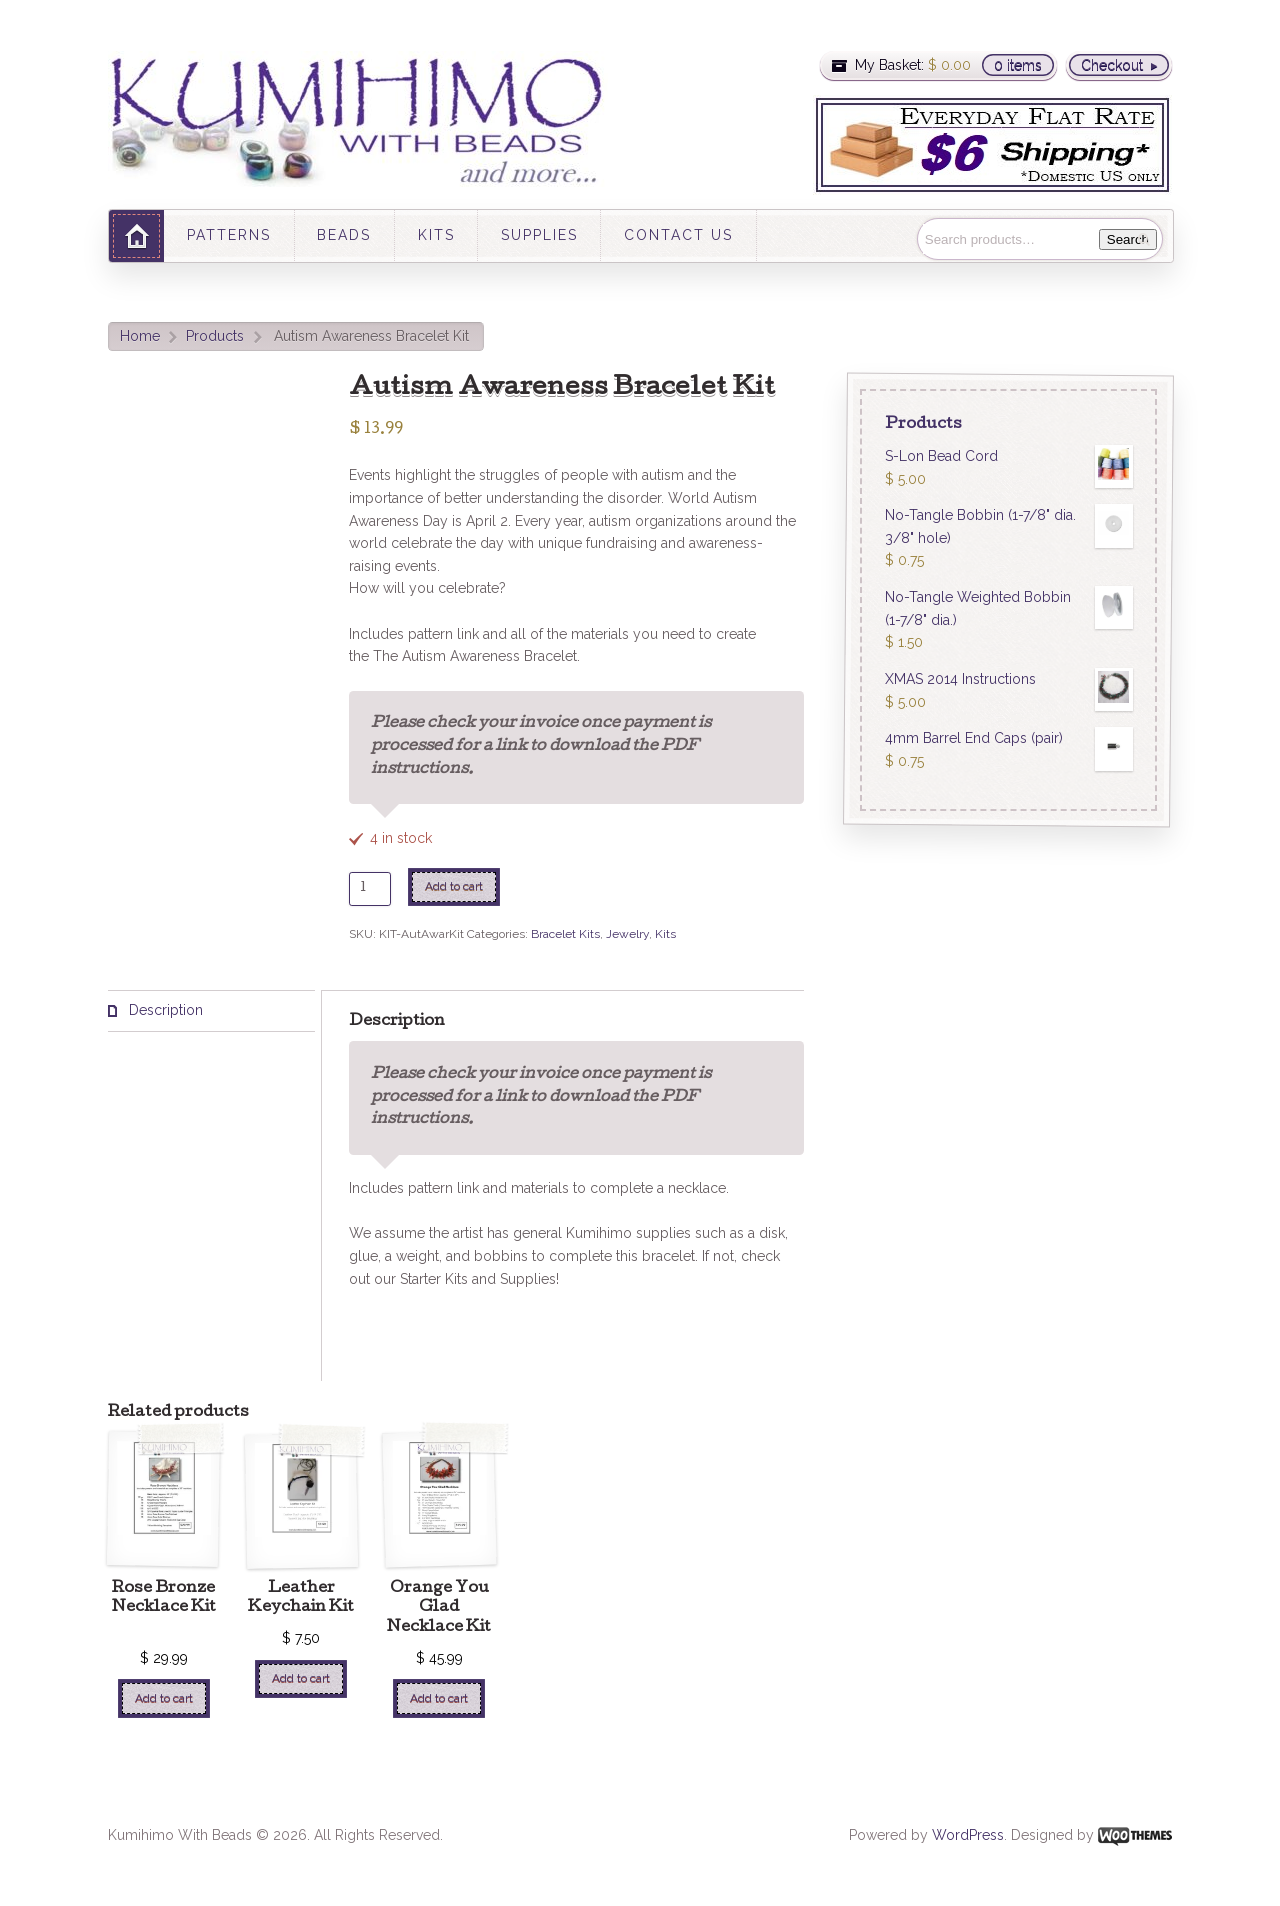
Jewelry (627, 934)
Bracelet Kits (565, 934)
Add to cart (454, 886)
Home (140, 336)
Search (1128, 239)
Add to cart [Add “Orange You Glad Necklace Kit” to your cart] (439, 1698)
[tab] (211, 1011)
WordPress (968, 1835)
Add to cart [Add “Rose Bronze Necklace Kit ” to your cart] (164, 1698)
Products (215, 336)
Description (164, 1010)
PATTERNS (229, 235)
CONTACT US (678, 235)
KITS (436, 235)
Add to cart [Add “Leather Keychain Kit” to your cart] (301, 1678)
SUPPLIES (539, 235)
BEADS (344, 235)
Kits (665, 934)
